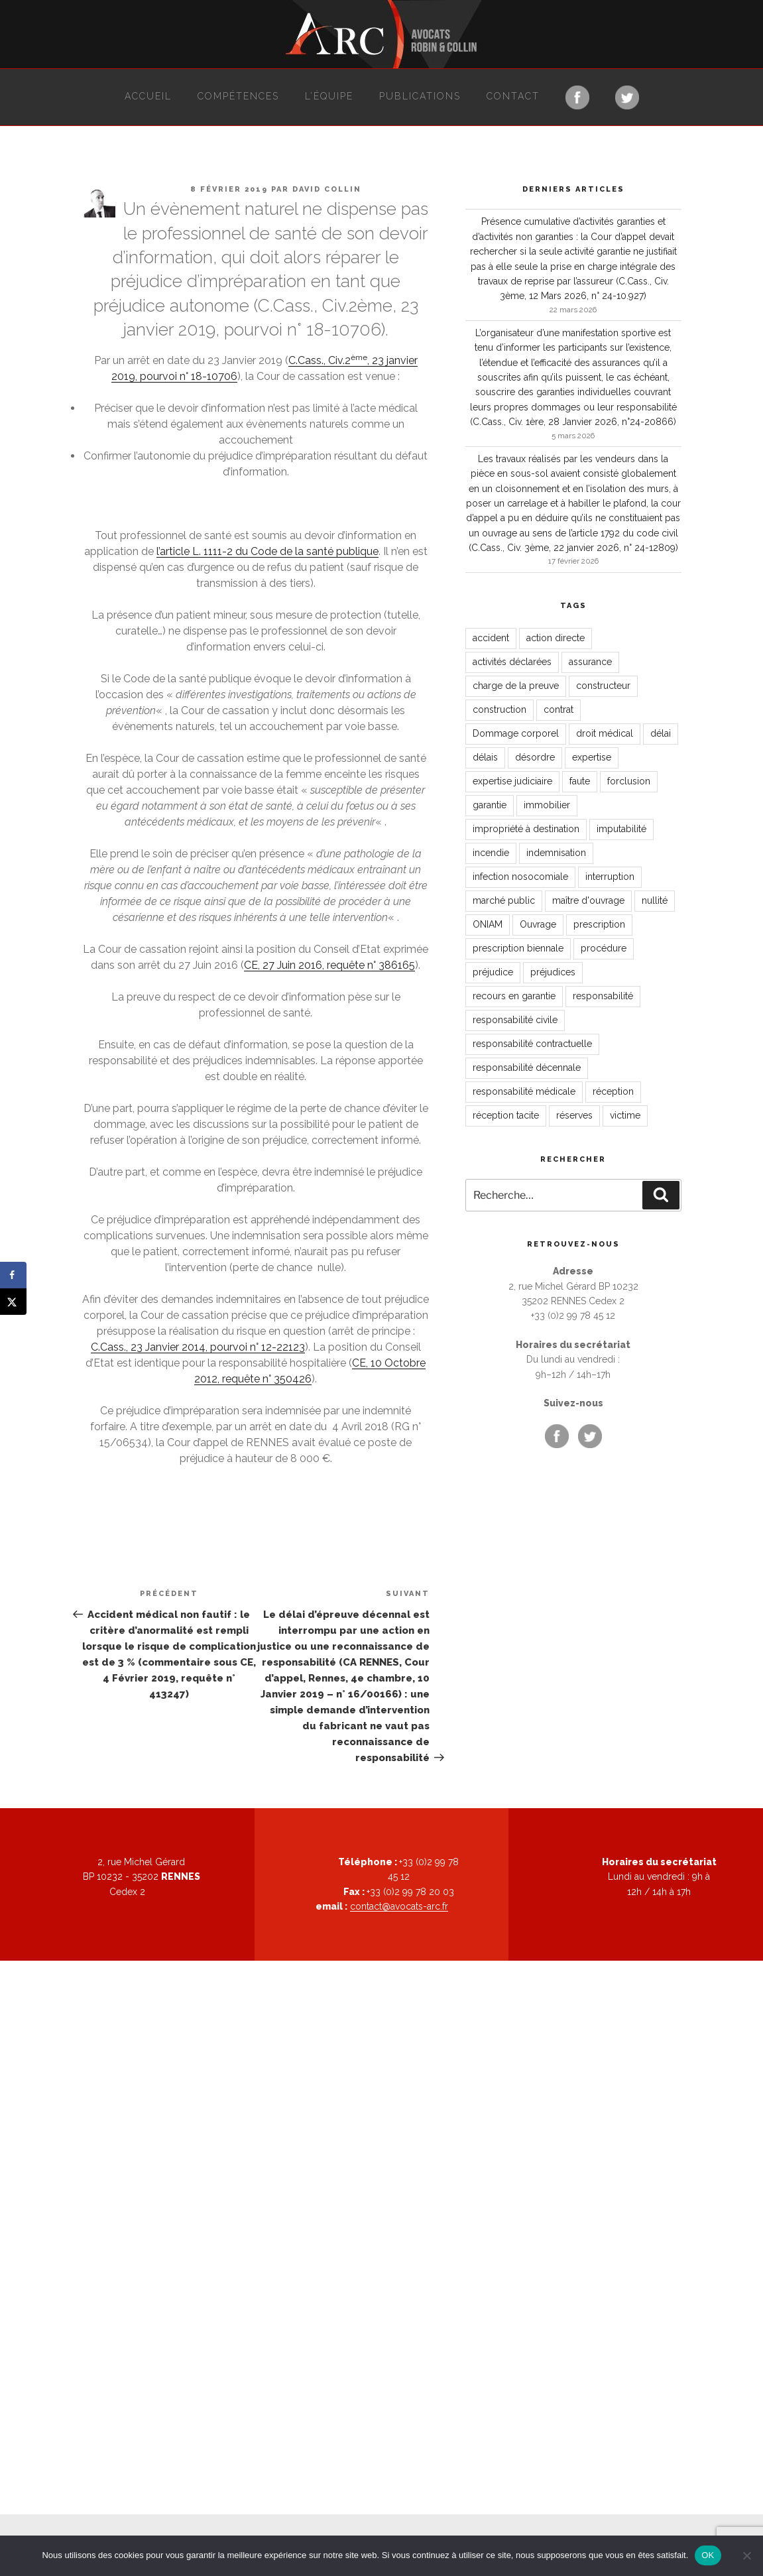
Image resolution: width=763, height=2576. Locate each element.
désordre (535, 757)
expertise (591, 757)
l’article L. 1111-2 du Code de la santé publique (267, 551)
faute (579, 781)
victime (625, 1115)
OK (707, 2555)
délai (660, 733)
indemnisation (556, 852)
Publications (420, 96)
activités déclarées (512, 661)
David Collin (326, 189)
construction (499, 709)
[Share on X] (13, 1301)
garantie (489, 805)
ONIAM (487, 924)
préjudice (493, 972)
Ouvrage (538, 924)
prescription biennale (518, 948)
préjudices (552, 972)
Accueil (148, 96)
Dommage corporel (516, 733)
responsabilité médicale (524, 1091)
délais (485, 757)
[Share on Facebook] (13, 1275)
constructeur (603, 685)
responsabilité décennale (527, 1067)
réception (613, 1091)
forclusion (628, 781)
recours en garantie (514, 996)
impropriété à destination (526, 829)
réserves (574, 1115)
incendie (491, 852)
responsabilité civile (515, 1019)
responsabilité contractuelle (532, 1043)
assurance (590, 661)
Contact (513, 96)
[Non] (746, 2555)
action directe (555, 638)
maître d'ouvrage (588, 900)
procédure (603, 948)
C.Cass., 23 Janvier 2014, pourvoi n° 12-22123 (198, 1347)
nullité (655, 900)
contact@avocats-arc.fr (399, 1906)
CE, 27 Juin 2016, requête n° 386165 (329, 965)
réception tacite (506, 1115)
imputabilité (621, 829)
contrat (558, 709)
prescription (599, 924)
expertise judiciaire (512, 781)
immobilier (547, 805)
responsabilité (603, 996)
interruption (609, 876)
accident (491, 638)
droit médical (604, 733)
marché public (504, 900)
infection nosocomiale (520, 876)
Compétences (238, 96)
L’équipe (329, 96)
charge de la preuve (516, 685)
